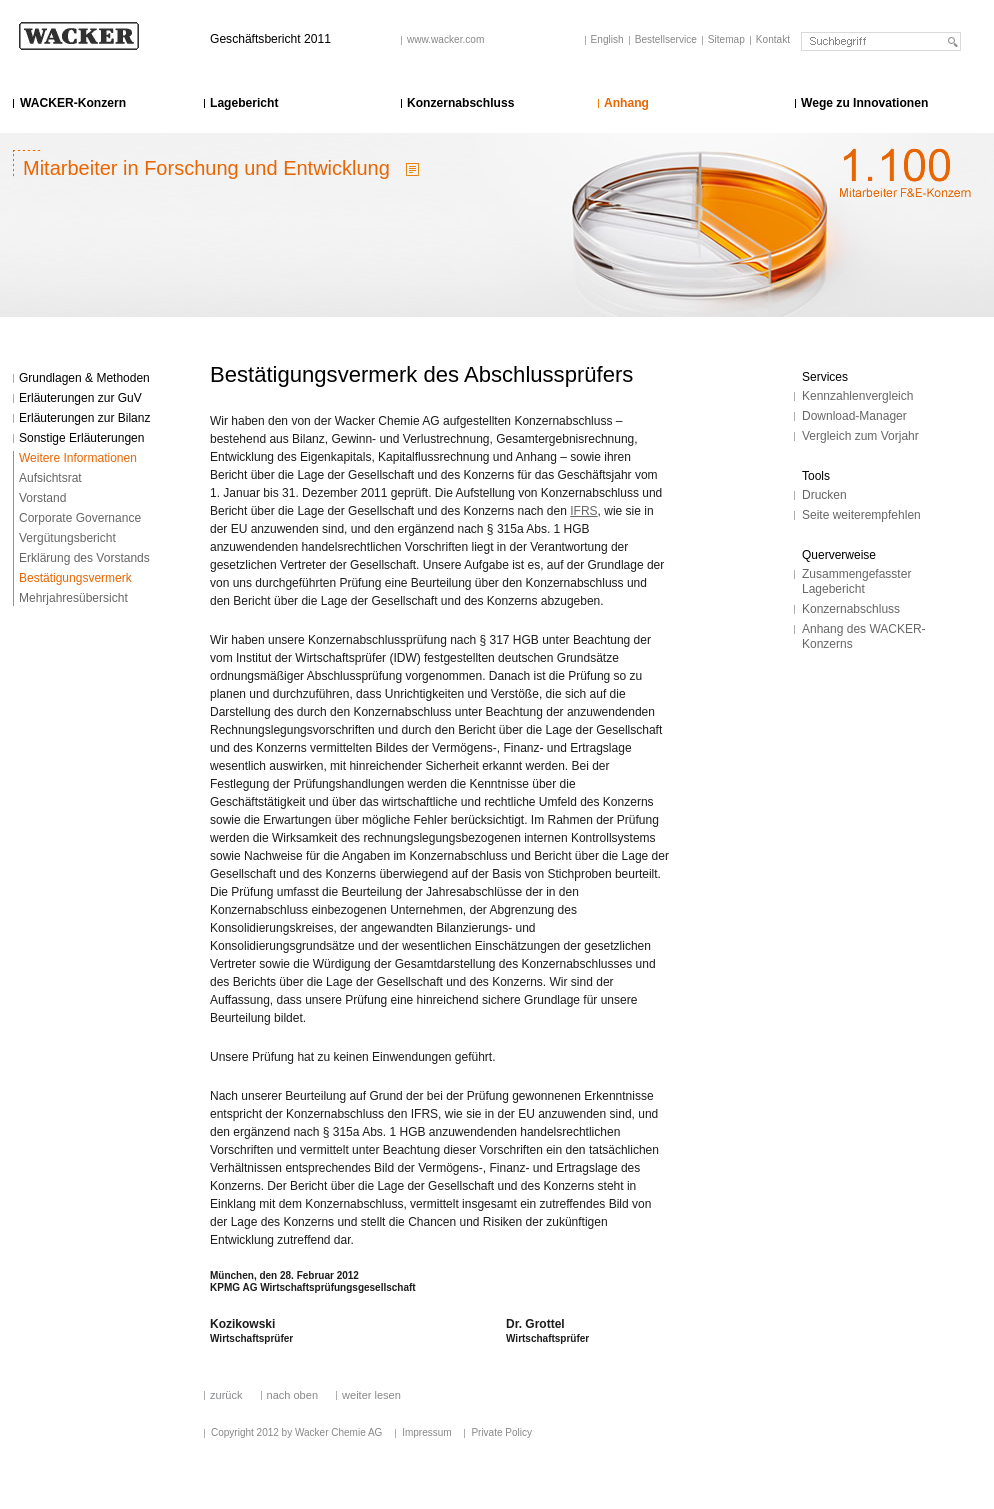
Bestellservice (666, 39)
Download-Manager (854, 416)
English (607, 39)
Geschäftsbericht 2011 (270, 39)
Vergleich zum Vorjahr (860, 436)
